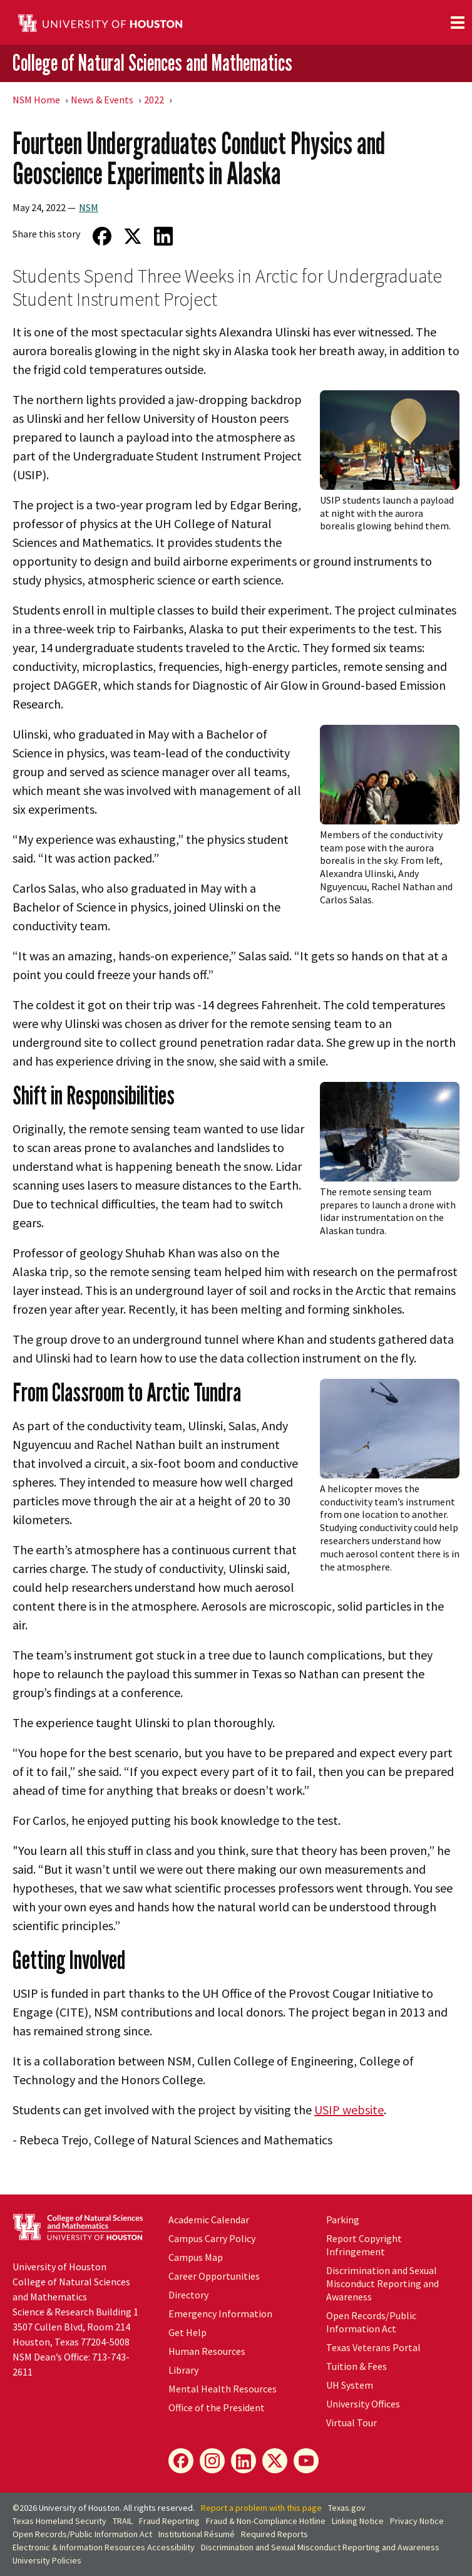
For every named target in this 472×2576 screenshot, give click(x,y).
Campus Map (195, 2257)
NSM (88, 207)
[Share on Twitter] (132, 236)
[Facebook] (180, 2460)
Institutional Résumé (196, 2534)
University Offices (363, 2403)
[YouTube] (306, 2460)
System (349, 2385)
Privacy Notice (417, 2521)
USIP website (349, 2109)
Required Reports (274, 2534)
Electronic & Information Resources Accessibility (104, 2547)
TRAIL (123, 2521)
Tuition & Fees (356, 2366)
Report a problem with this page (261, 2507)
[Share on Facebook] (101, 236)
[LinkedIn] (243, 2460)
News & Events (102, 99)
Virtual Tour (351, 2422)
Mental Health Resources (222, 2388)
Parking (342, 2219)
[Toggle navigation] (457, 22)
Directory (188, 2294)
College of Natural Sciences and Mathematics (152, 62)
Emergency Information (220, 2313)
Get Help (187, 2332)
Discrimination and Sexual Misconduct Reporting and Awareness (382, 2283)
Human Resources (206, 2351)
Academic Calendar (208, 2219)
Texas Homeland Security (59, 2521)
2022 (154, 99)
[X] (274, 2460)
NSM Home (36, 99)
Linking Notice (358, 2521)
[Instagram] (212, 2460)
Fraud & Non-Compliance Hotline (266, 2521)
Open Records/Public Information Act (371, 2322)
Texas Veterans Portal (373, 2347)
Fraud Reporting (169, 2521)
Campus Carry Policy (211, 2238)
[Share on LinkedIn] (163, 236)
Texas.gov (347, 2507)
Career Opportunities (214, 2276)
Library (183, 2370)
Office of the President (216, 2407)
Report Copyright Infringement (364, 2245)
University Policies (47, 2560)
